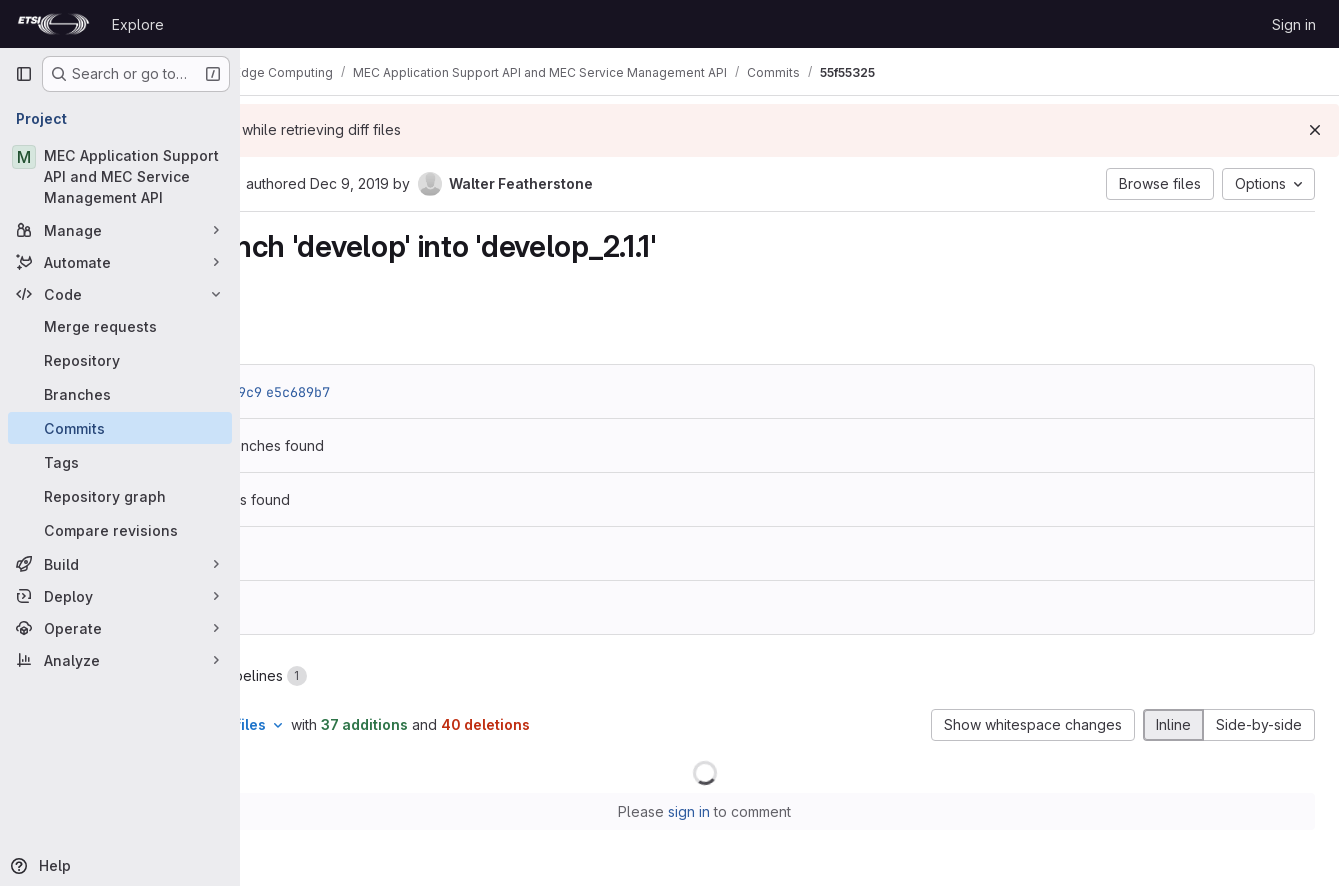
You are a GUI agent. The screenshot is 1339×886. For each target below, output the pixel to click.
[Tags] (120, 462)
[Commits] (120, 428)
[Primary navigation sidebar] (24, 74)
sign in (774, 811)
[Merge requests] (120, 326)
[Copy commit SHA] (399, 185)
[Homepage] (53, 24)
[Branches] (120, 394)
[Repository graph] (120, 496)
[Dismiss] (1315, 130)
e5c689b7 (467, 392)
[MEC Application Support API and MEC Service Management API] (120, 176)
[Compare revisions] (120, 530)
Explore (138, 24)
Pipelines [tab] (433, 676)
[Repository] (120, 360)
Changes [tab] (321, 676)
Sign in (1294, 24)
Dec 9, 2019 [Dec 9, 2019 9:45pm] (518, 183)
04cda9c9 (399, 392)
